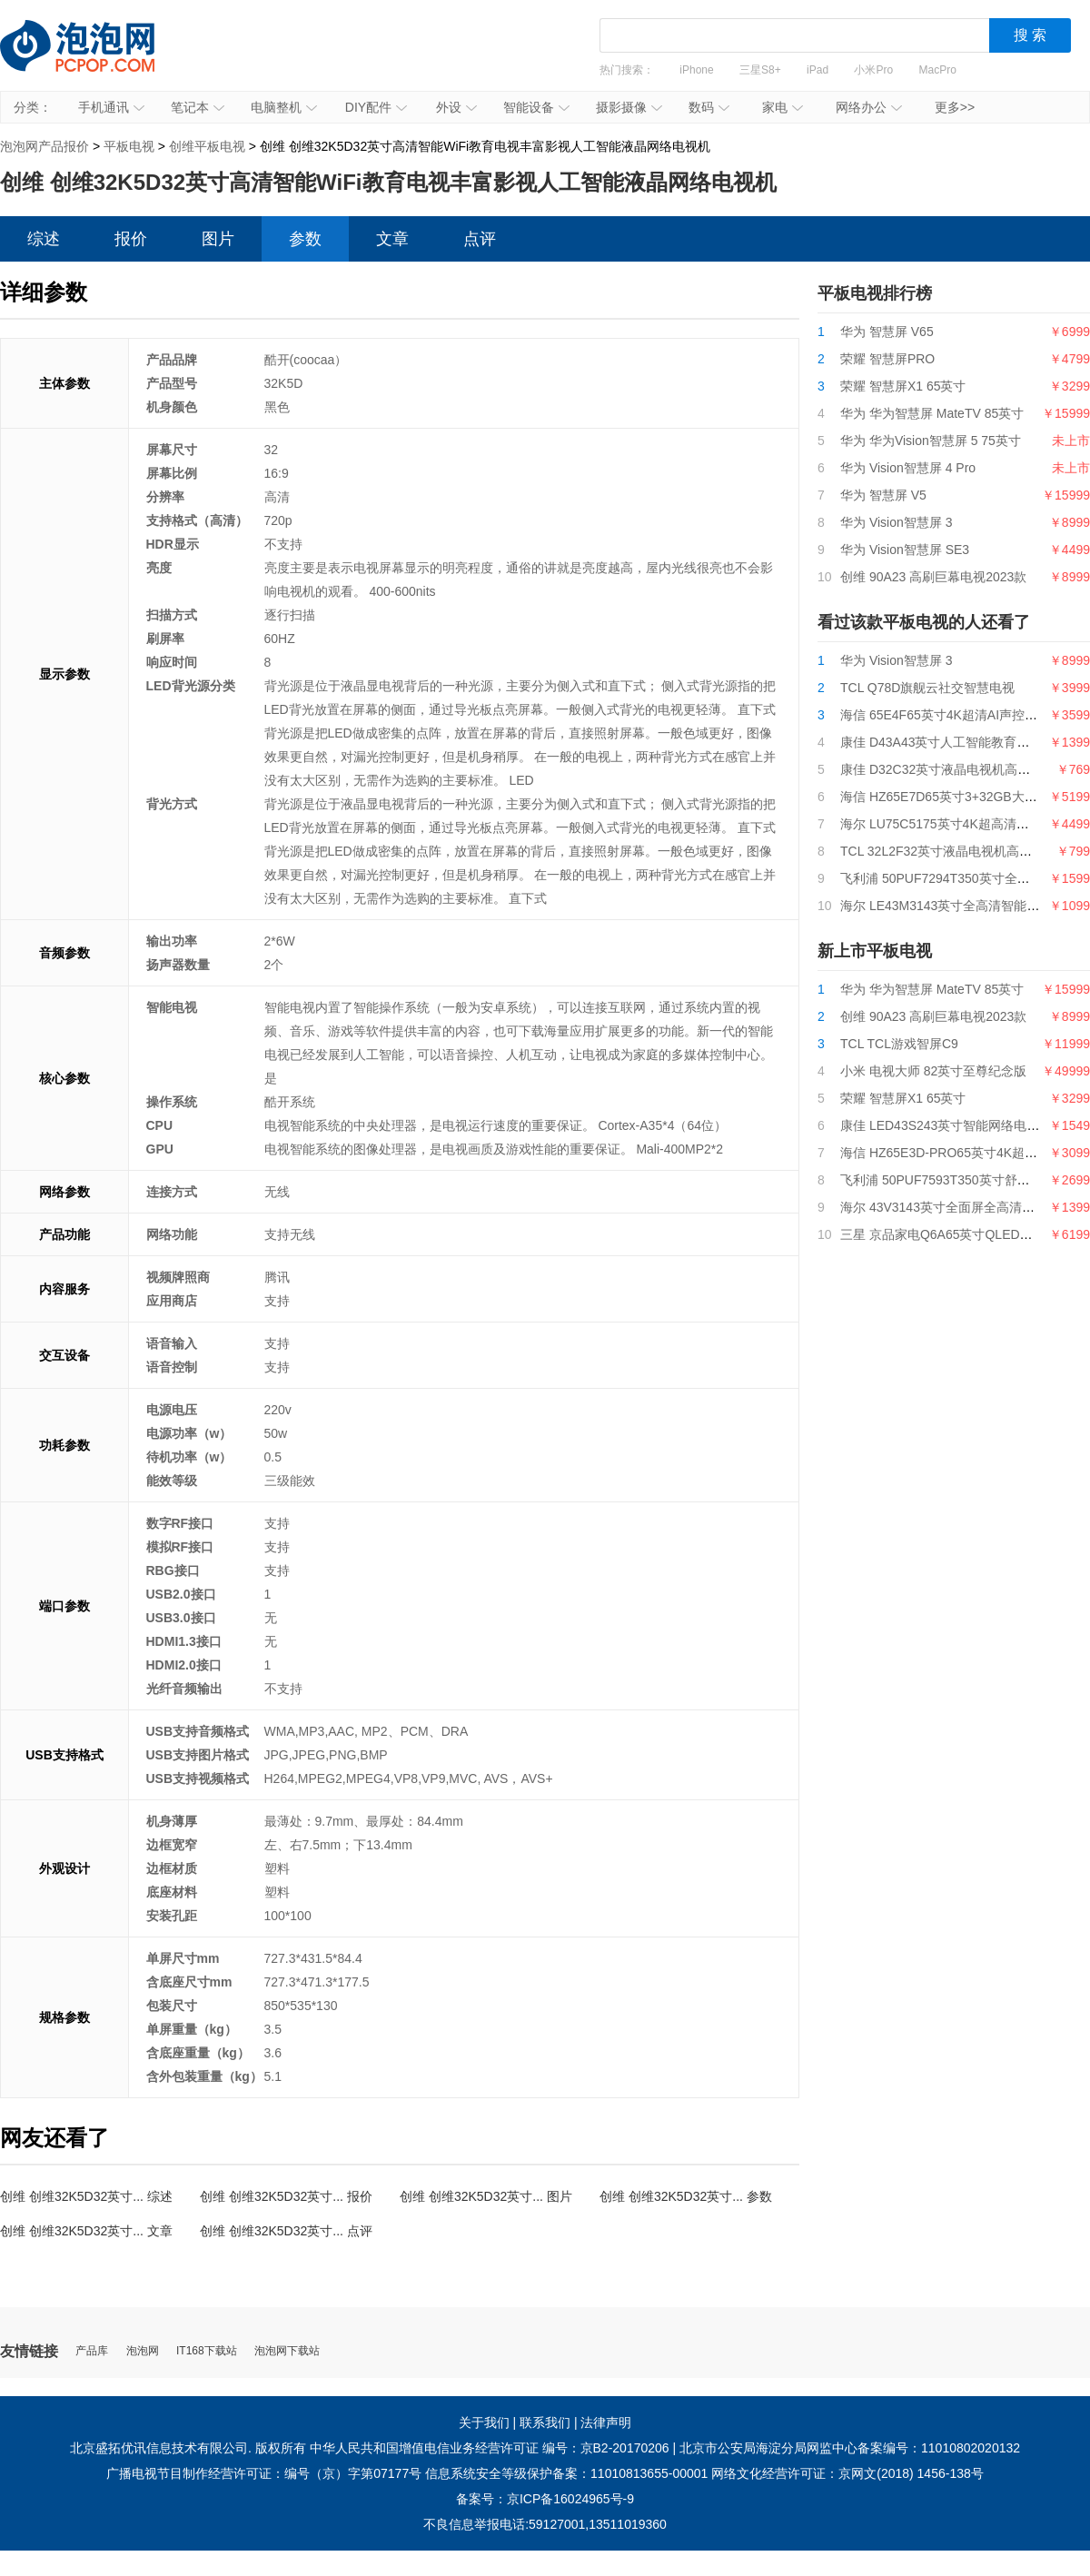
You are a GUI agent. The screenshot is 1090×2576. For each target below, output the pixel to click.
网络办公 (869, 107)
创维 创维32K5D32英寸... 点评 (286, 2231)
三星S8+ (760, 70)
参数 (305, 239)
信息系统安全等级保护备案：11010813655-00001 (566, 2473)
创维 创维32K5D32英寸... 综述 (86, 2196)
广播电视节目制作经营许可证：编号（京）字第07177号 (263, 2473)
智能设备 (536, 107)
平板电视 (129, 146)
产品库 (91, 2351)
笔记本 (197, 107)
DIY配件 (376, 107)
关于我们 (484, 2422)
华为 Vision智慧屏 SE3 (904, 549)
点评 (479, 239)
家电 (782, 107)
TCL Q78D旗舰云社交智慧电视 (927, 687)
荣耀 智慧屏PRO (887, 359)
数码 (709, 107)
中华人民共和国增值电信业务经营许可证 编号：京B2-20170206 (489, 2448)
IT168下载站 (206, 2351)
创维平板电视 (207, 146)
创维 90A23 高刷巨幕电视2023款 (933, 577)
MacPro (937, 70)
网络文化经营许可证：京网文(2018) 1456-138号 (847, 2473)
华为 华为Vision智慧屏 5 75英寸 (930, 440)
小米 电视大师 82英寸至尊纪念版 (933, 1071)
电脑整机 (284, 107)
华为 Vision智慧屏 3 (896, 522)
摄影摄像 (629, 107)
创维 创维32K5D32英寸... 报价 (286, 2196)
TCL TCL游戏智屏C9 (899, 1043)
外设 (456, 107)
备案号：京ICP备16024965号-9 (545, 2499)
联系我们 (545, 2422)
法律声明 (605, 2422)
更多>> (955, 107)
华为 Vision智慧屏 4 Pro (908, 468)
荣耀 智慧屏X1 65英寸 (903, 386)
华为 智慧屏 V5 (883, 495)
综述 (43, 239)
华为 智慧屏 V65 (887, 331)
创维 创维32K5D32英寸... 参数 (686, 2196)
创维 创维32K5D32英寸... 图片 (486, 2196)
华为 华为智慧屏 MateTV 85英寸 (932, 413)
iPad (817, 70)
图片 (218, 239)
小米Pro (873, 70)
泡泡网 (142, 2351)
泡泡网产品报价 (95, 59)
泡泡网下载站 (287, 2351)
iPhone (696, 70)
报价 (130, 239)
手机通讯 (111, 107)
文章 (392, 239)
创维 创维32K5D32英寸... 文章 (86, 2231)
